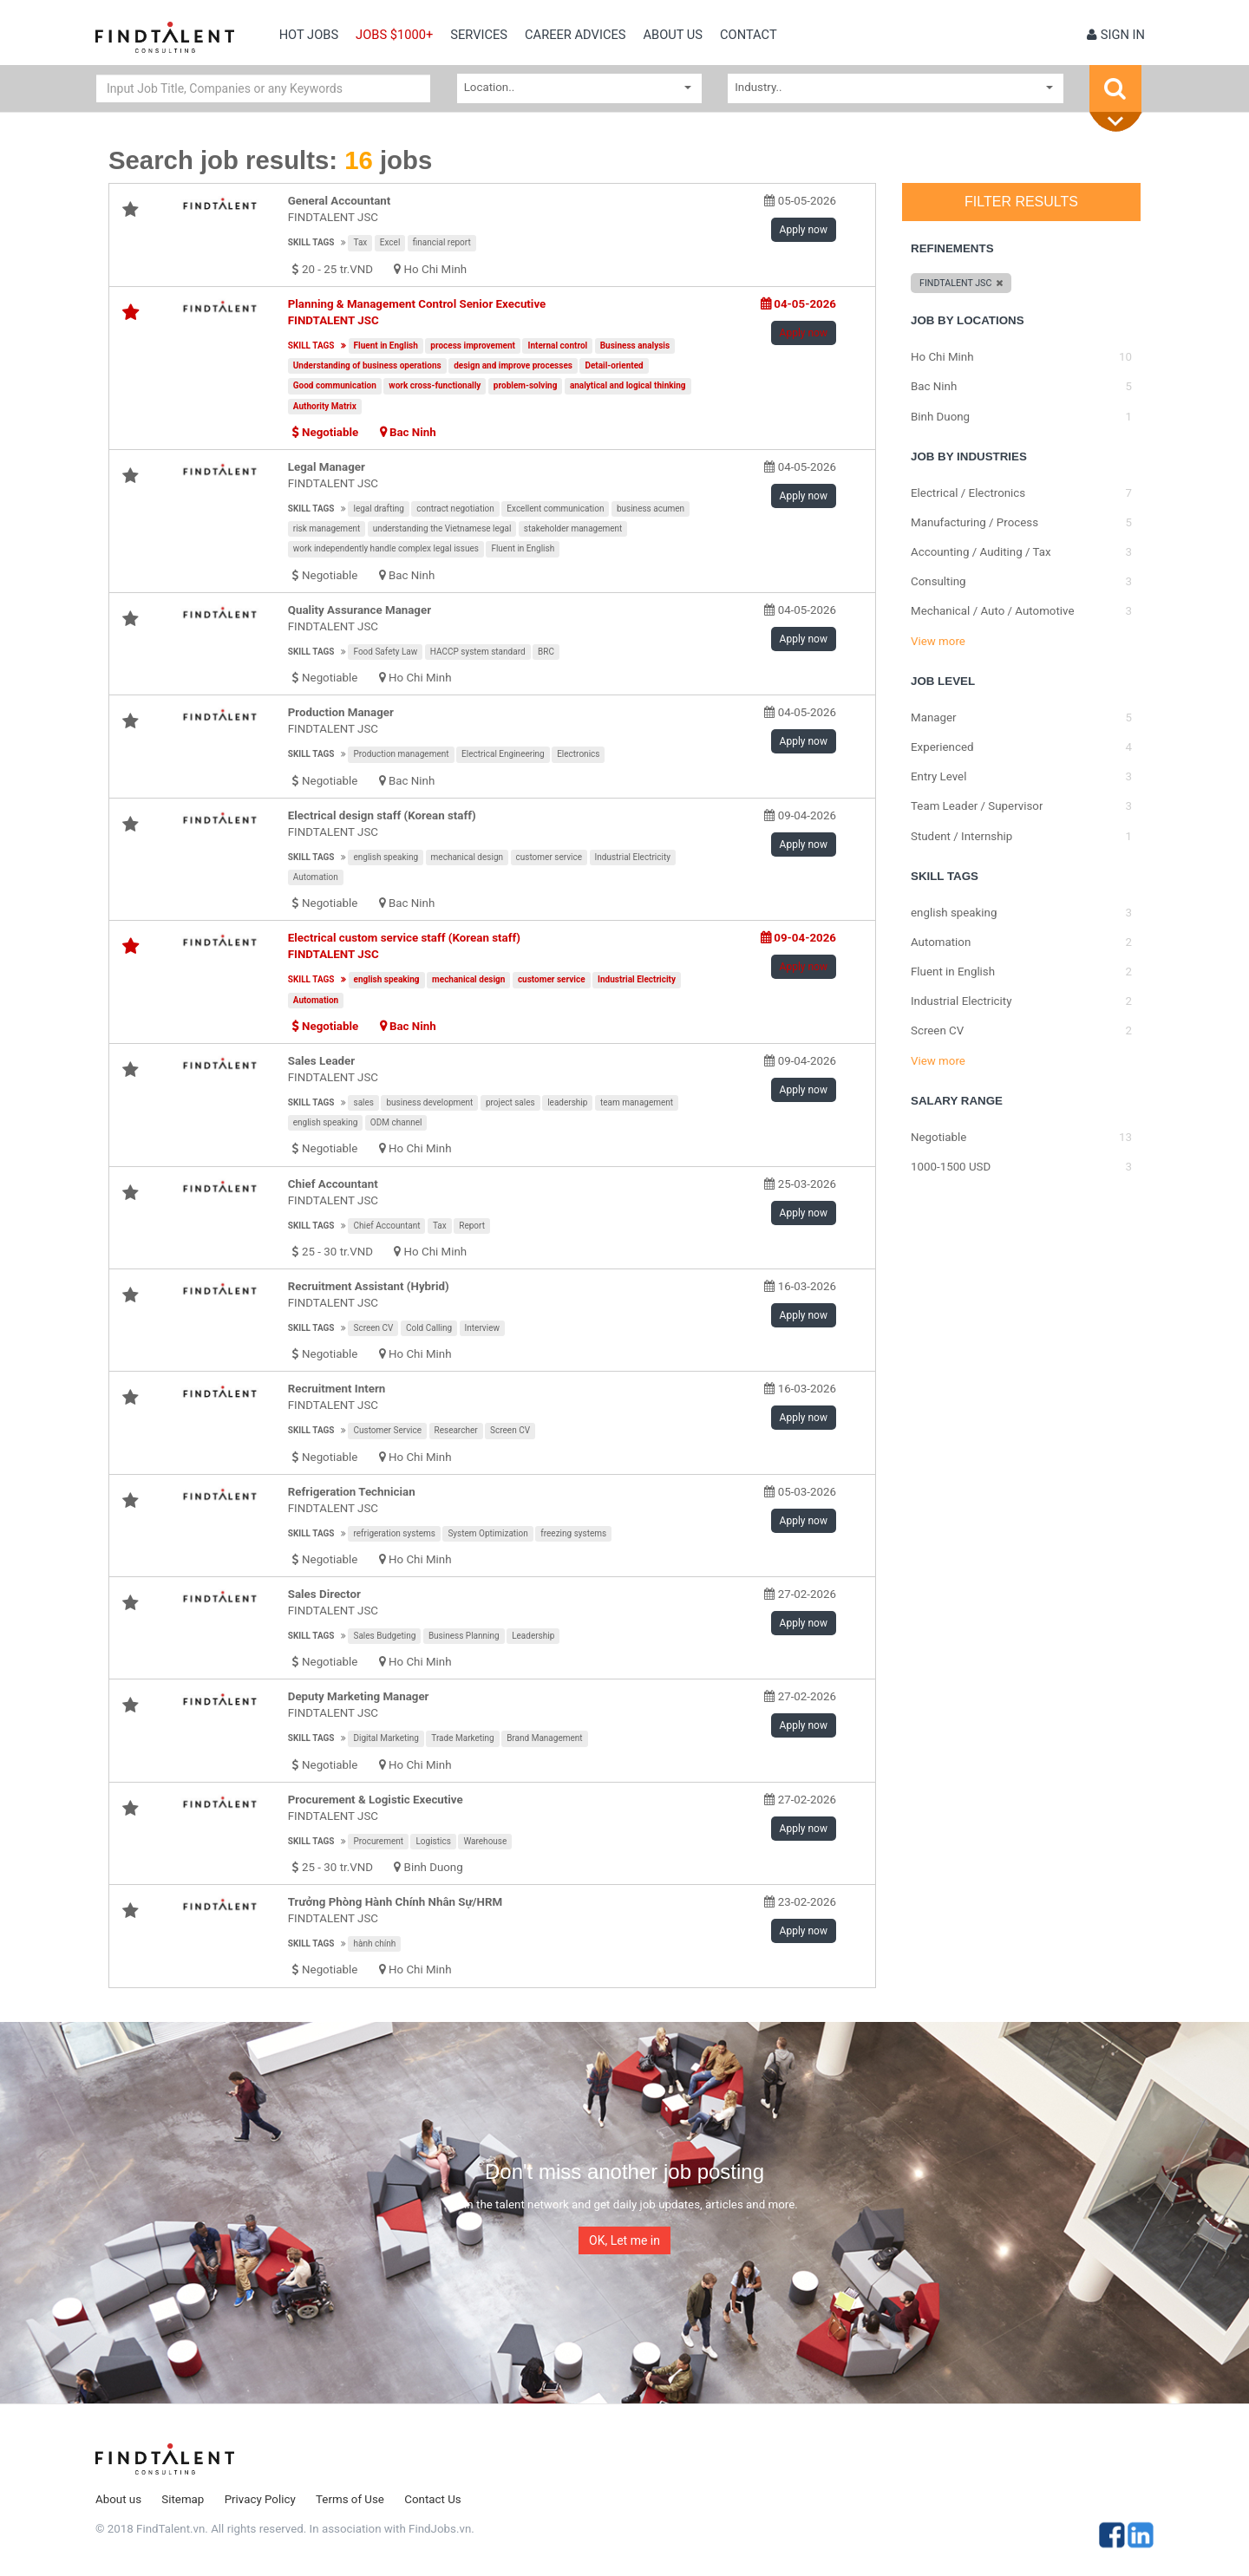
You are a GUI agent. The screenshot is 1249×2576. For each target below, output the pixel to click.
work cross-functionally (435, 385)
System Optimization (487, 1533)
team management (636, 1102)
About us (673, 34)
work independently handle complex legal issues (386, 548)
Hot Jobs (308, 34)
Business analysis (635, 345)
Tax (360, 242)
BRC (546, 651)
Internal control (557, 345)
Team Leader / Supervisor (977, 805)
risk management (327, 528)
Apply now (803, 230)
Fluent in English (386, 345)
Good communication (334, 385)
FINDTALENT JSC (333, 217)
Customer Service (387, 1430)
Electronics (578, 754)
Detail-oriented (614, 365)
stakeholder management (573, 528)
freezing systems (573, 1533)
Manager (934, 717)
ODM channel (396, 1122)
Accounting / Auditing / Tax (981, 551)
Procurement (378, 1841)
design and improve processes (513, 365)
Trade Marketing (462, 1738)
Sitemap (182, 2499)
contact (748, 34)
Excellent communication (555, 508)
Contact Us (432, 2499)
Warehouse (485, 1841)
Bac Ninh (412, 432)
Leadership (533, 1635)
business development (429, 1102)
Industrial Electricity (632, 857)
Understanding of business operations (367, 365)
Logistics (432, 1841)
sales (363, 1102)
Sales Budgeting (384, 1635)
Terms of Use (350, 2499)
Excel (390, 242)
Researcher (456, 1430)
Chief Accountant (386, 1225)
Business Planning (464, 1635)
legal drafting (378, 508)
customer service (549, 857)
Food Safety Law (385, 651)
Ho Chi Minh (436, 269)
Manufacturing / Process (974, 522)
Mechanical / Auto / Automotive (993, 610)
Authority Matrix (324, 406)
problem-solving (526, 385)
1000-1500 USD (951, 1166)
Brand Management (544, 1738)
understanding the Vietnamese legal (442, 528)
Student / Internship (961, 836)
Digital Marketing (385, 1738)
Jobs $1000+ (394, 34)
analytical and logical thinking (628, 385)
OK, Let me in (624, 2240)
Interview (482, 1328)
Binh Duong (433, 1867)
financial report (442, 242)
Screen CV (373, 1328)
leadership (567, 1102)
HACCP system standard (478, 651)
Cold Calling (429, 1328)
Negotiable (938, 1137)
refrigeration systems (394, 1533)
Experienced (942, 746)
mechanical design (467, 857)
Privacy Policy (260, 2499)
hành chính (374, 1943)
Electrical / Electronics (968, 492)
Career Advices (575, 34)
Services (478, 34)
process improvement (472, 345)
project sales (510, 1102)
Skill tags (311, 242)
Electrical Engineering (503, 754)
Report (472, 1225)
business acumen (650, 508)
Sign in (1116, 34)
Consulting (938, 581)
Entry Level (938, 776)
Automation (315, 877)
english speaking (385, 857)
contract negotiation (455, 508)
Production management (400, 754)
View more (938, 641)
